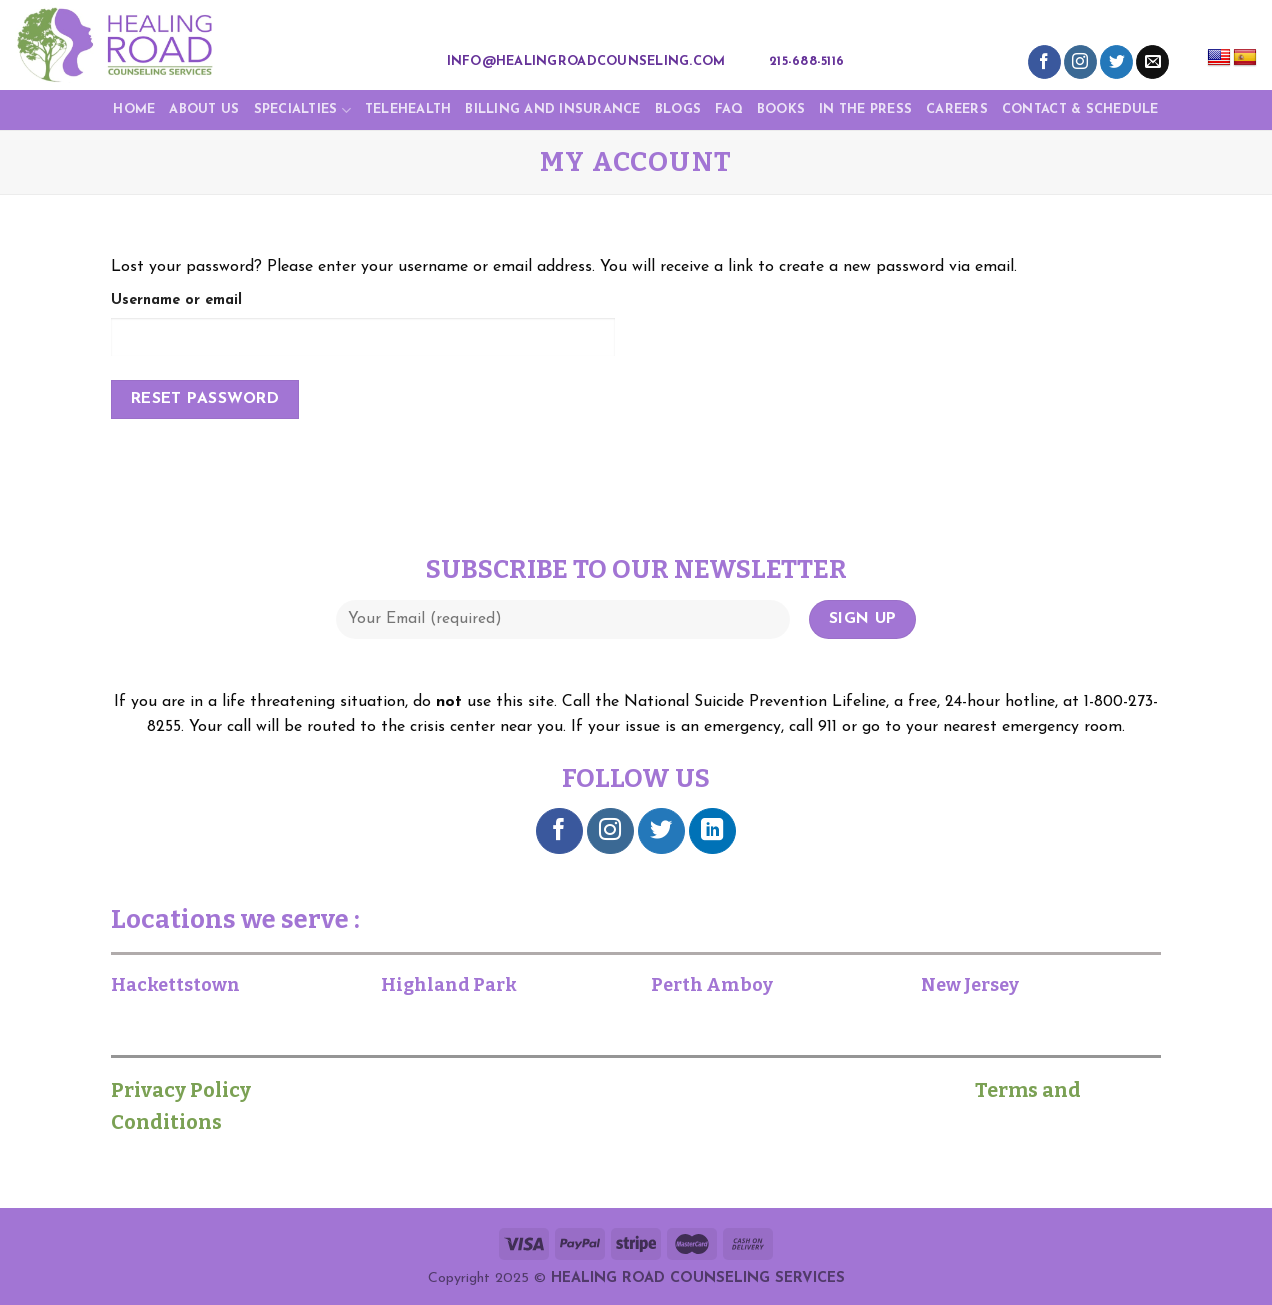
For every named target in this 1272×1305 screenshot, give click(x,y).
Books (781, 109)
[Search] (870, 62)
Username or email (176, 300)
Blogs (678, 109)
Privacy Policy (191, 1090)
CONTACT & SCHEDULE (1080, 109)
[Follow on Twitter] (1116, 62)
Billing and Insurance (552, 109)
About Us (204, 109)
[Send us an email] (1152, 62)
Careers (957, 109)
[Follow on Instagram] (1080, 62)
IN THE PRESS (865, 109)
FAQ (729, 109)
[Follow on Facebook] (1044, 62)
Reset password (205, 399)
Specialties (302, 110)
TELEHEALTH (408, 109)
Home (134, 109)
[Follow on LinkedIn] (712, 831)
